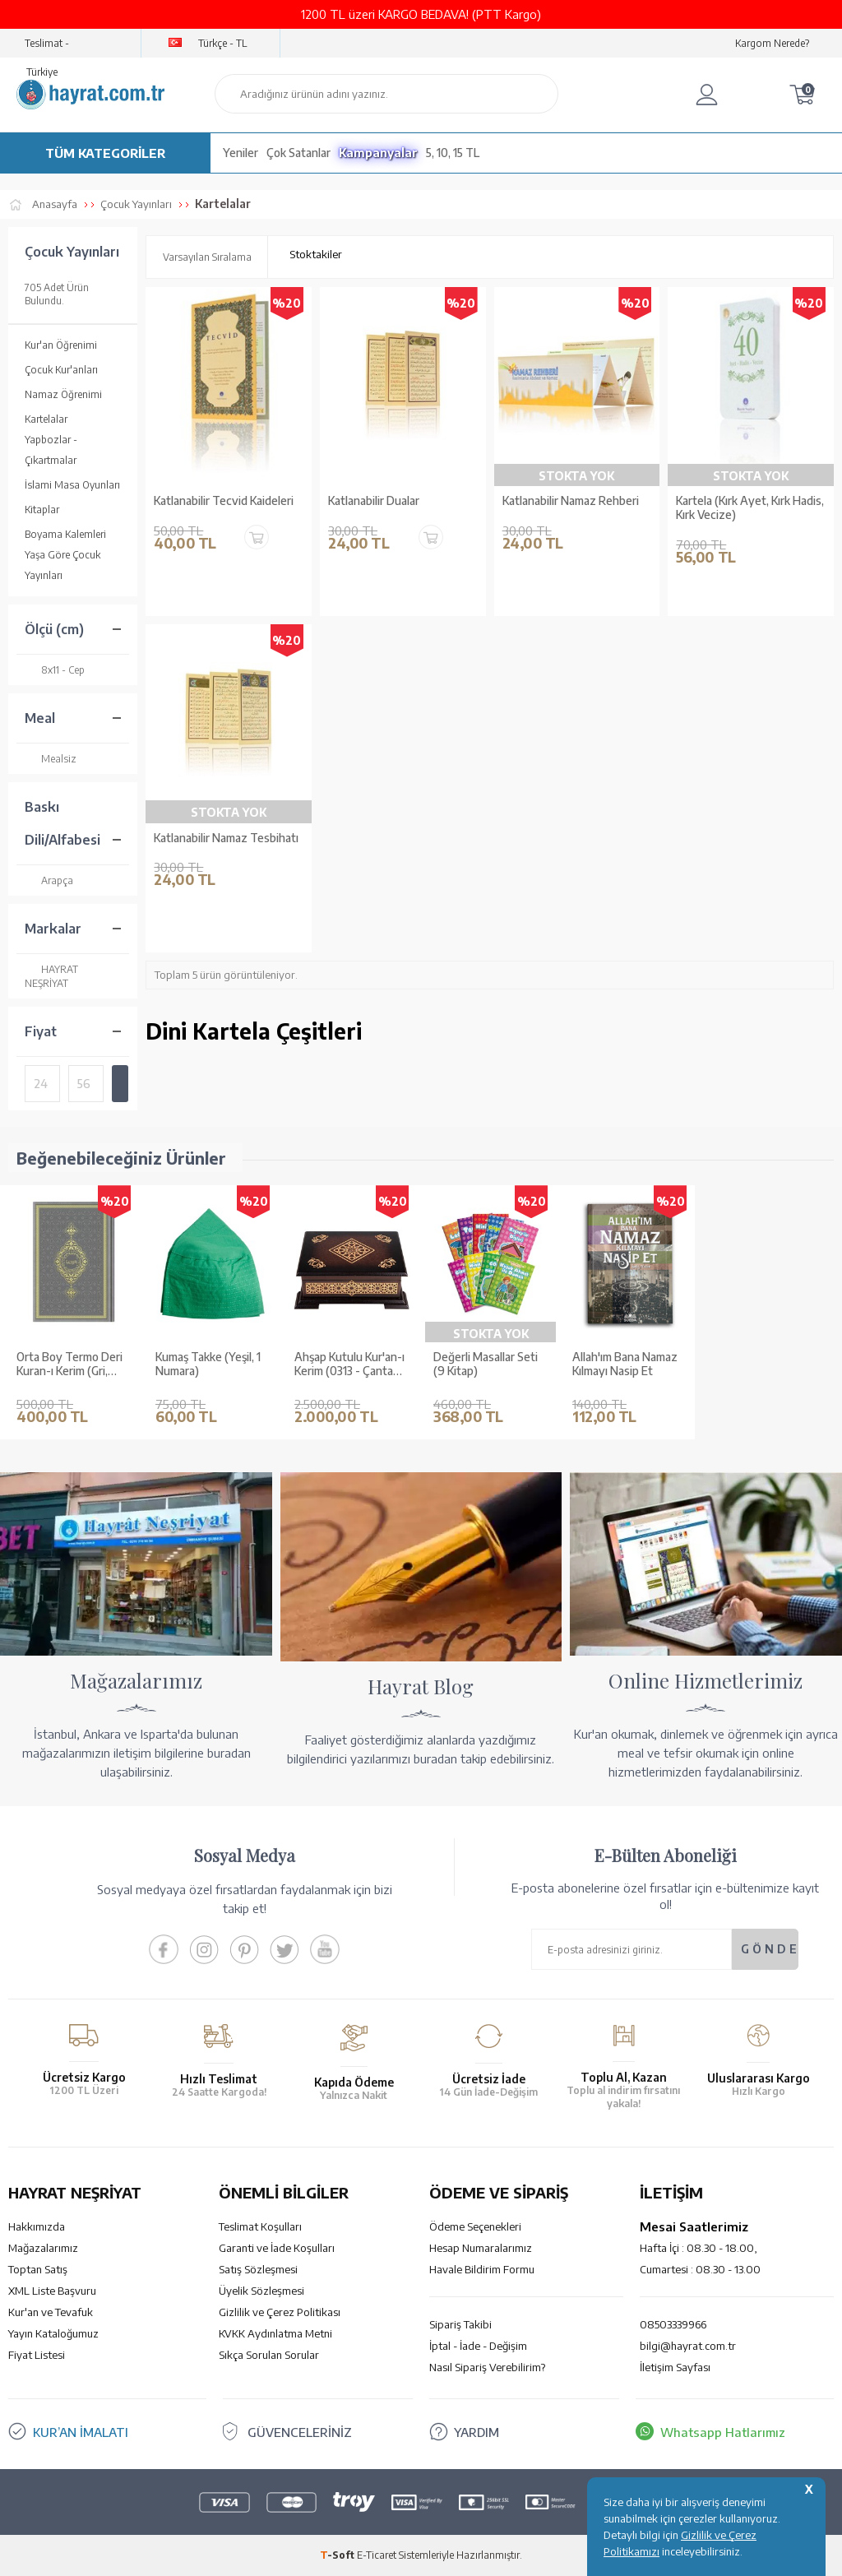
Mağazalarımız (43, 2247)
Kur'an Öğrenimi (61, 345)
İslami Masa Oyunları (72, 485)
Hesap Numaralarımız (480, 2247)
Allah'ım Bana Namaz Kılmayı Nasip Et (625, 1364)
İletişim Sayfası (675, 2367)
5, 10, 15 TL (452, 153)
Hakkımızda (36, 2226)
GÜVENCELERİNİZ (300, 2432)
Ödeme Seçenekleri (475, 2226)
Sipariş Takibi (460, 2324)
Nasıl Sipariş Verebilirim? (487, 2367)
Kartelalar (46, 419)
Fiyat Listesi (36, 2354)
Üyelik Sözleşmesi (261, 2290)
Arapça (49, 880)
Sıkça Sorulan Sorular (269, 2354)
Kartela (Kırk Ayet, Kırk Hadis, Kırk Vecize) (750, 507)
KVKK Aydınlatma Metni (275, 2333)
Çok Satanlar (298, 153)
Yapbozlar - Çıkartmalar (51, 449)
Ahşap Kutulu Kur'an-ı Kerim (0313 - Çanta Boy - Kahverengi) (349, 1364)
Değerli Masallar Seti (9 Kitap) (485, 1364)
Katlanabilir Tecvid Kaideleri (224, 500)
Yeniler (240, 153)
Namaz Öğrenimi (63, 394)
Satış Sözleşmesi (258, 2269)
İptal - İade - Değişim (478, 2345)
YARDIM (476, 2432)
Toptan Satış (37, 2269)
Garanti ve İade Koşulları (277, 2247)
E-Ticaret (376, 2555)
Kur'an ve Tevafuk (50, 2312)
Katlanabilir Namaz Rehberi (570, 500)
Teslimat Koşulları (260, 2226)
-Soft (338, 2555)
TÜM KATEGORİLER (105, 153)
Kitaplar (42, 509)
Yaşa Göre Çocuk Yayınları (62, 565)
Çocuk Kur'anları (61, 370)
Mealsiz (50, 759)
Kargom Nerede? (772, 43)
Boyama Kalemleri (65, 534)
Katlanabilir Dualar (373, 500)
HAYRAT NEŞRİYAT (51, 975)
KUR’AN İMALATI (80, 2432)
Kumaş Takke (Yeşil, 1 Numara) (208, 1364)
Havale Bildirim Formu (481, 2269)
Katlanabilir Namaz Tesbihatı (226, 838)
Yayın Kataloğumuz (53, 2333)
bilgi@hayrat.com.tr (688, 2345)
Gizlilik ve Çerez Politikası (279, 2312)
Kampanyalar (378, 153)
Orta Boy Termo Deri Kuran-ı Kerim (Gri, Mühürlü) (69, 1364)
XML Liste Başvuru (52, 2290)
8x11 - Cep (55, 670)
